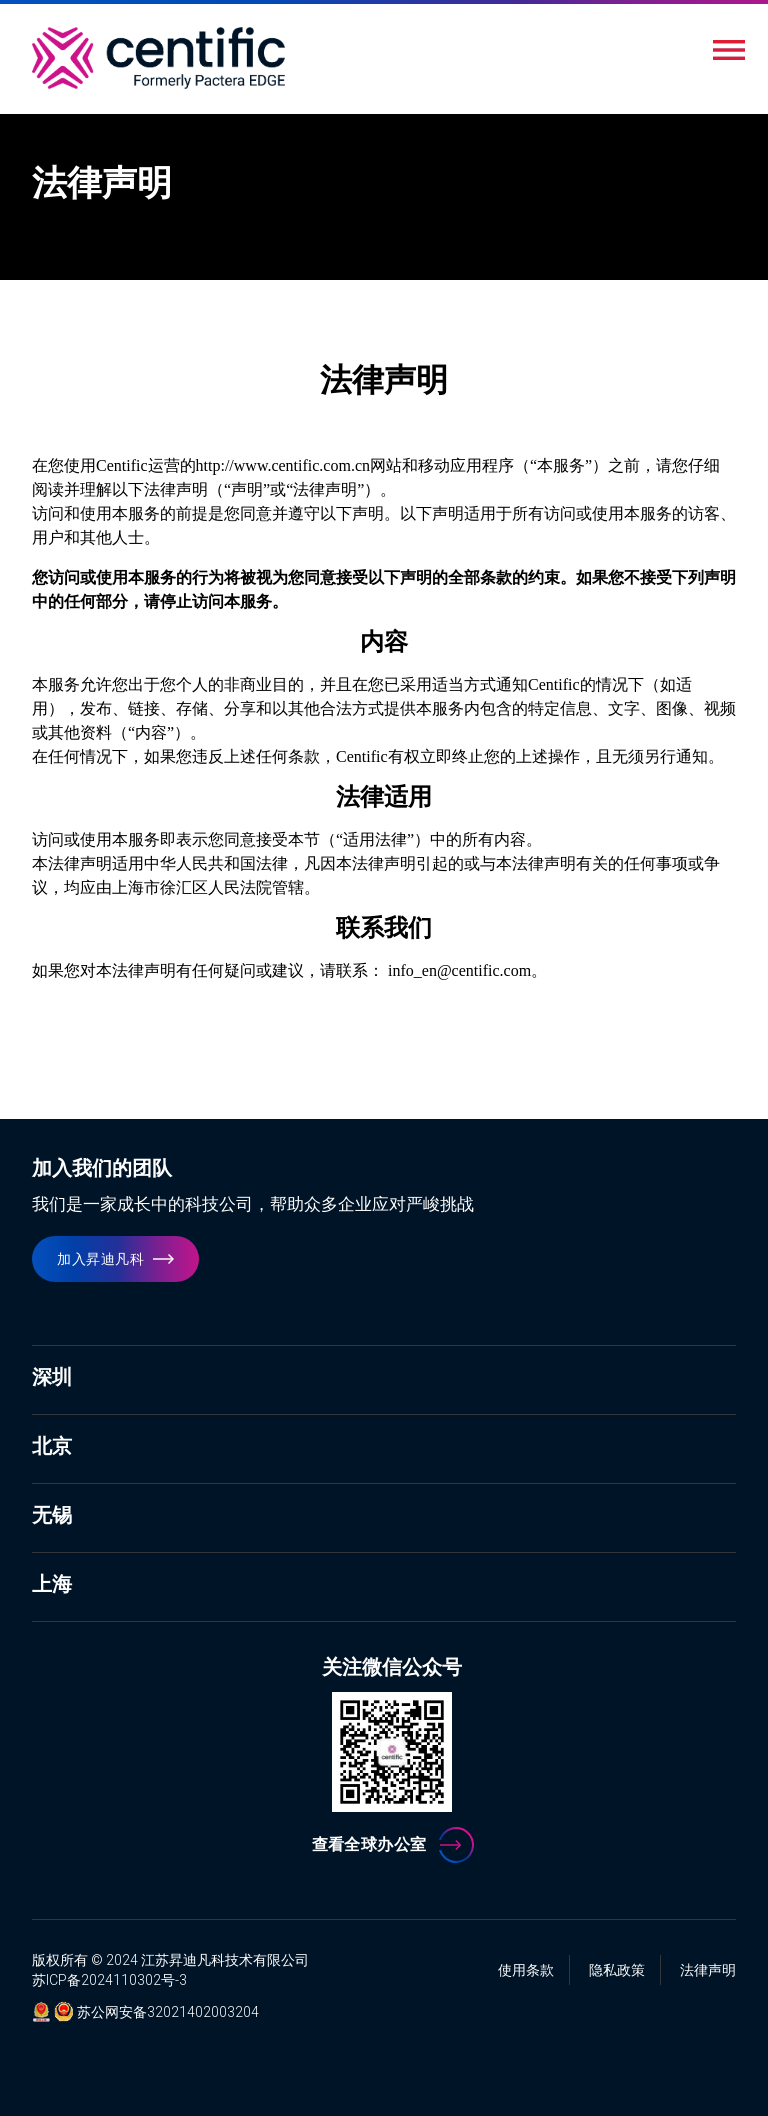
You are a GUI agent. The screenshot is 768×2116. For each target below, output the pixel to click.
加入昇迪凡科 (100, 1259)
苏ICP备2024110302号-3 (109, 1980)
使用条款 (526, 1970)
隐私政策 (617, 1970)
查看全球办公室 (369, 1844)
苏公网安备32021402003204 (168, 2012)
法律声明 (708, 1970)
